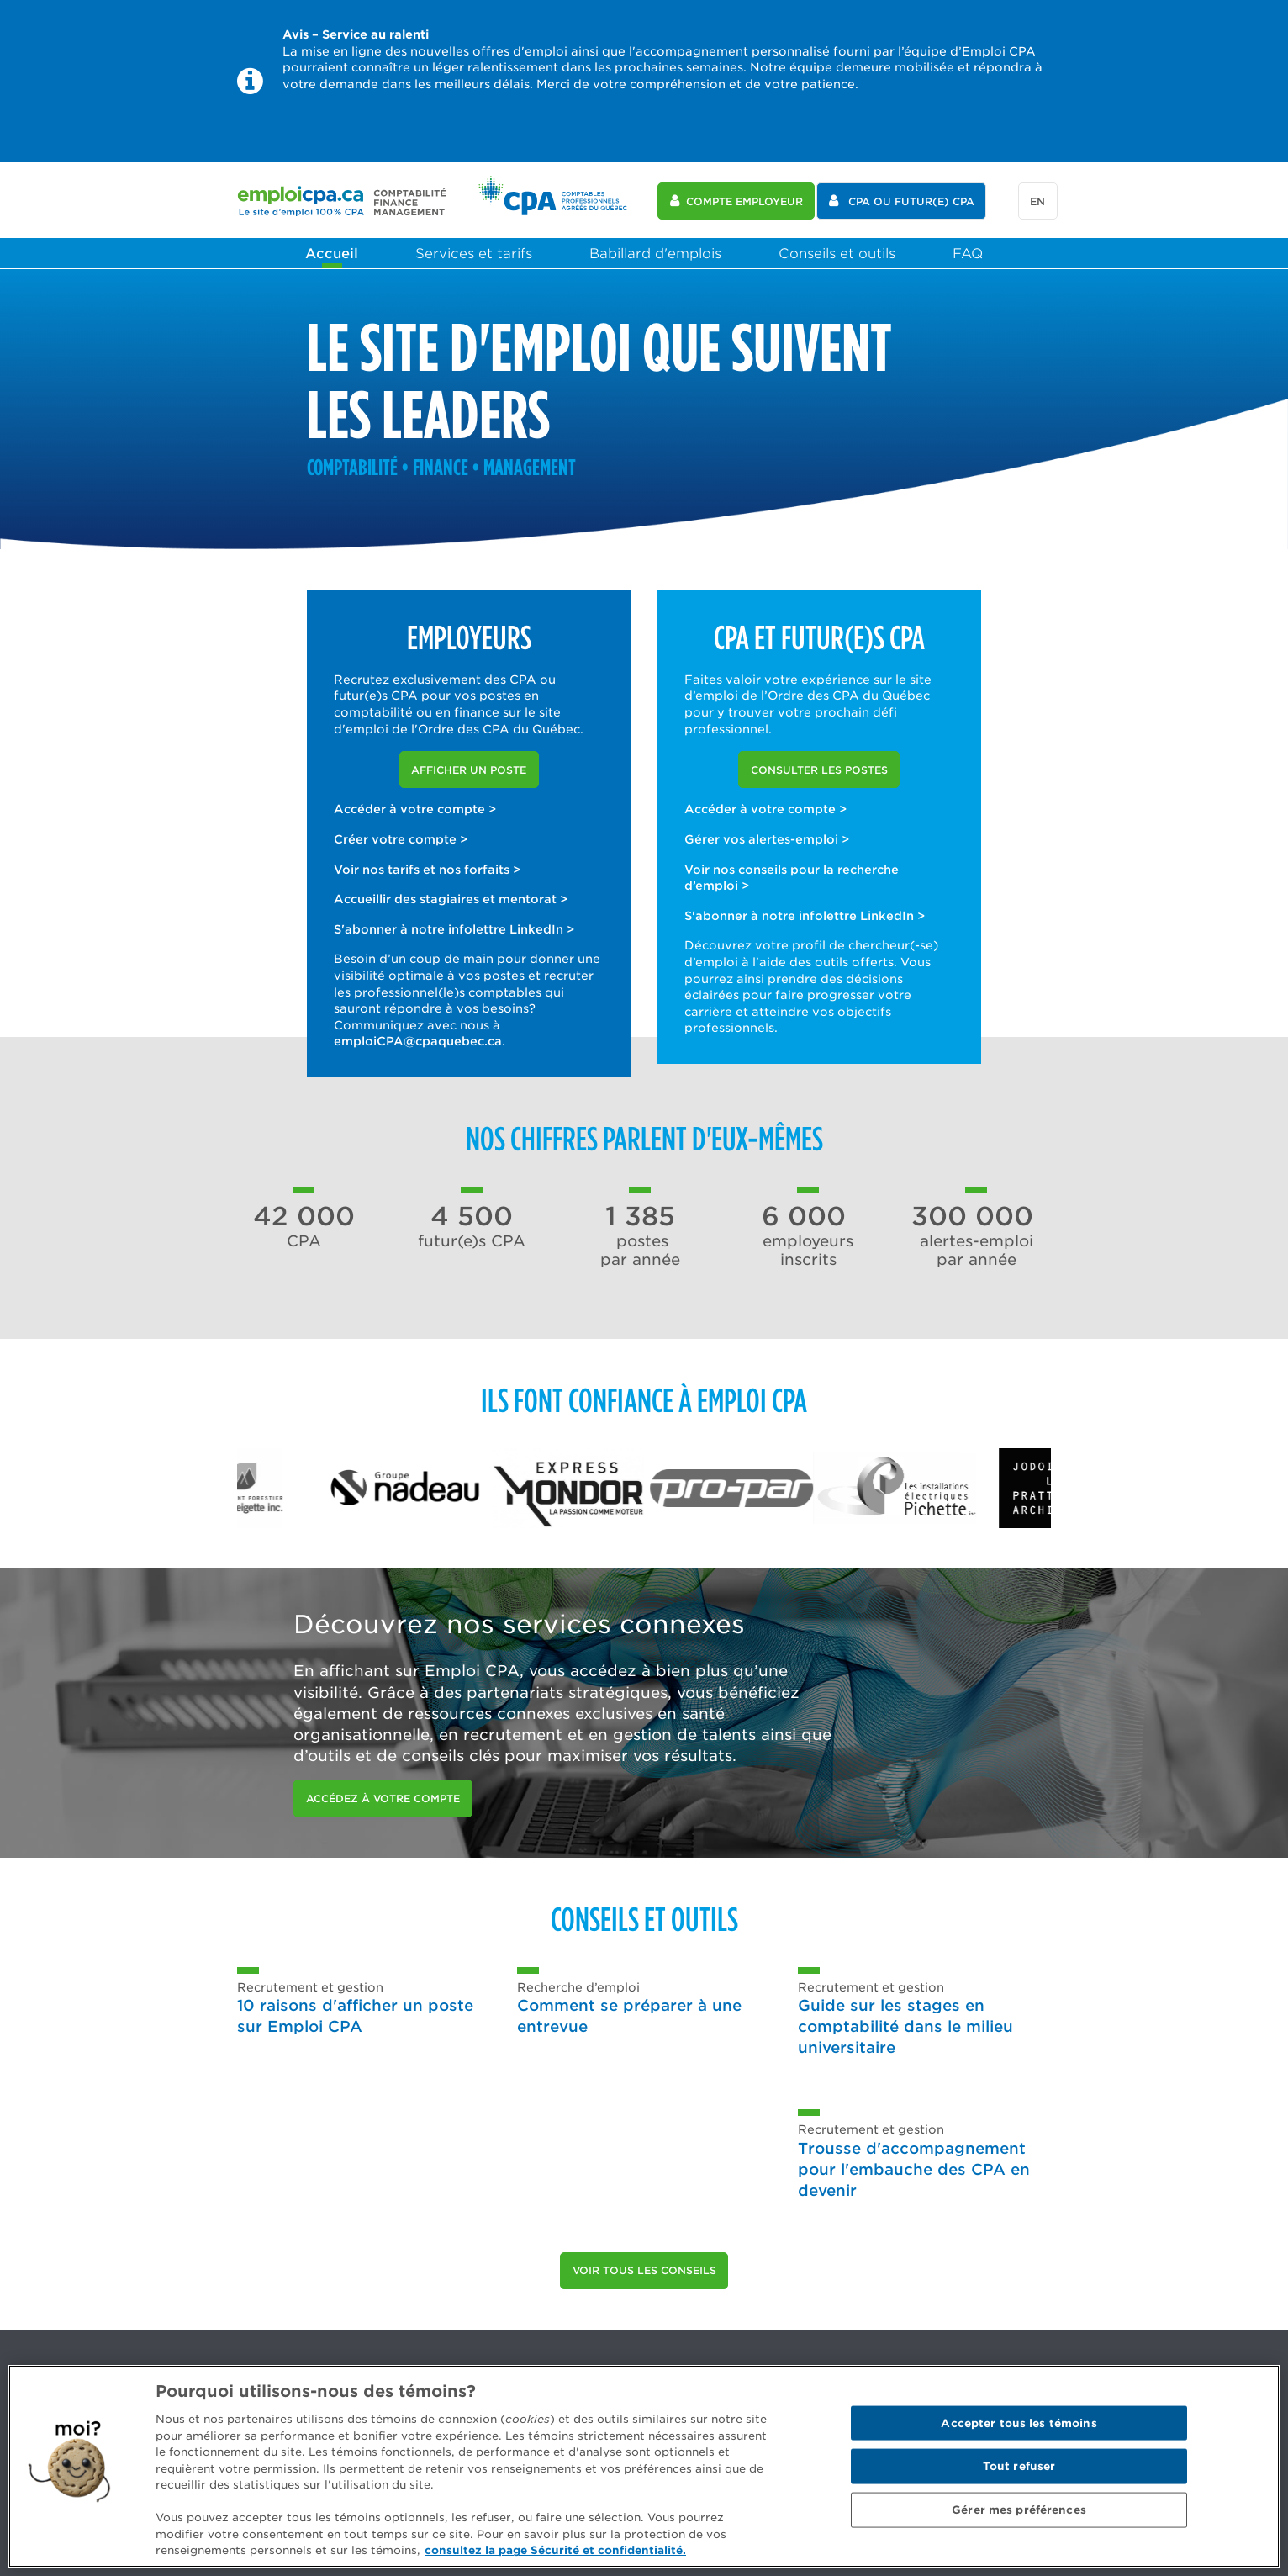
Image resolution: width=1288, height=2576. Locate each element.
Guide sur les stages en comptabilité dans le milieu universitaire (905, 2026)
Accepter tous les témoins (1018, 2422)
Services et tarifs (473, 254)
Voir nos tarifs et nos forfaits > (427, 869)
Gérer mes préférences (1019, 2510)
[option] (318, 1488)
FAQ (968, 254)
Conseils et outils (837, 254)
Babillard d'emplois (655, 254)
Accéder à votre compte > (415, 809)
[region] (644, 2466)
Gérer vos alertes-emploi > (766, 839)
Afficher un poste (468, 770)
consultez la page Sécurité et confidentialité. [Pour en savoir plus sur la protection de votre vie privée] (555, 2550)
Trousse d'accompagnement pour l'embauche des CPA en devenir (914, 2169)
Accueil (331, 254)
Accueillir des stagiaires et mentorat (450, 899)
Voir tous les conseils (644, 2270)
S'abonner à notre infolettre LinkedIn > (454, 929)
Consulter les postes (819, 770)
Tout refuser (1019, 2466)
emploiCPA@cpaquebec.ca (418, 1041)
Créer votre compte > (400, 839)
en (1037, 201)
